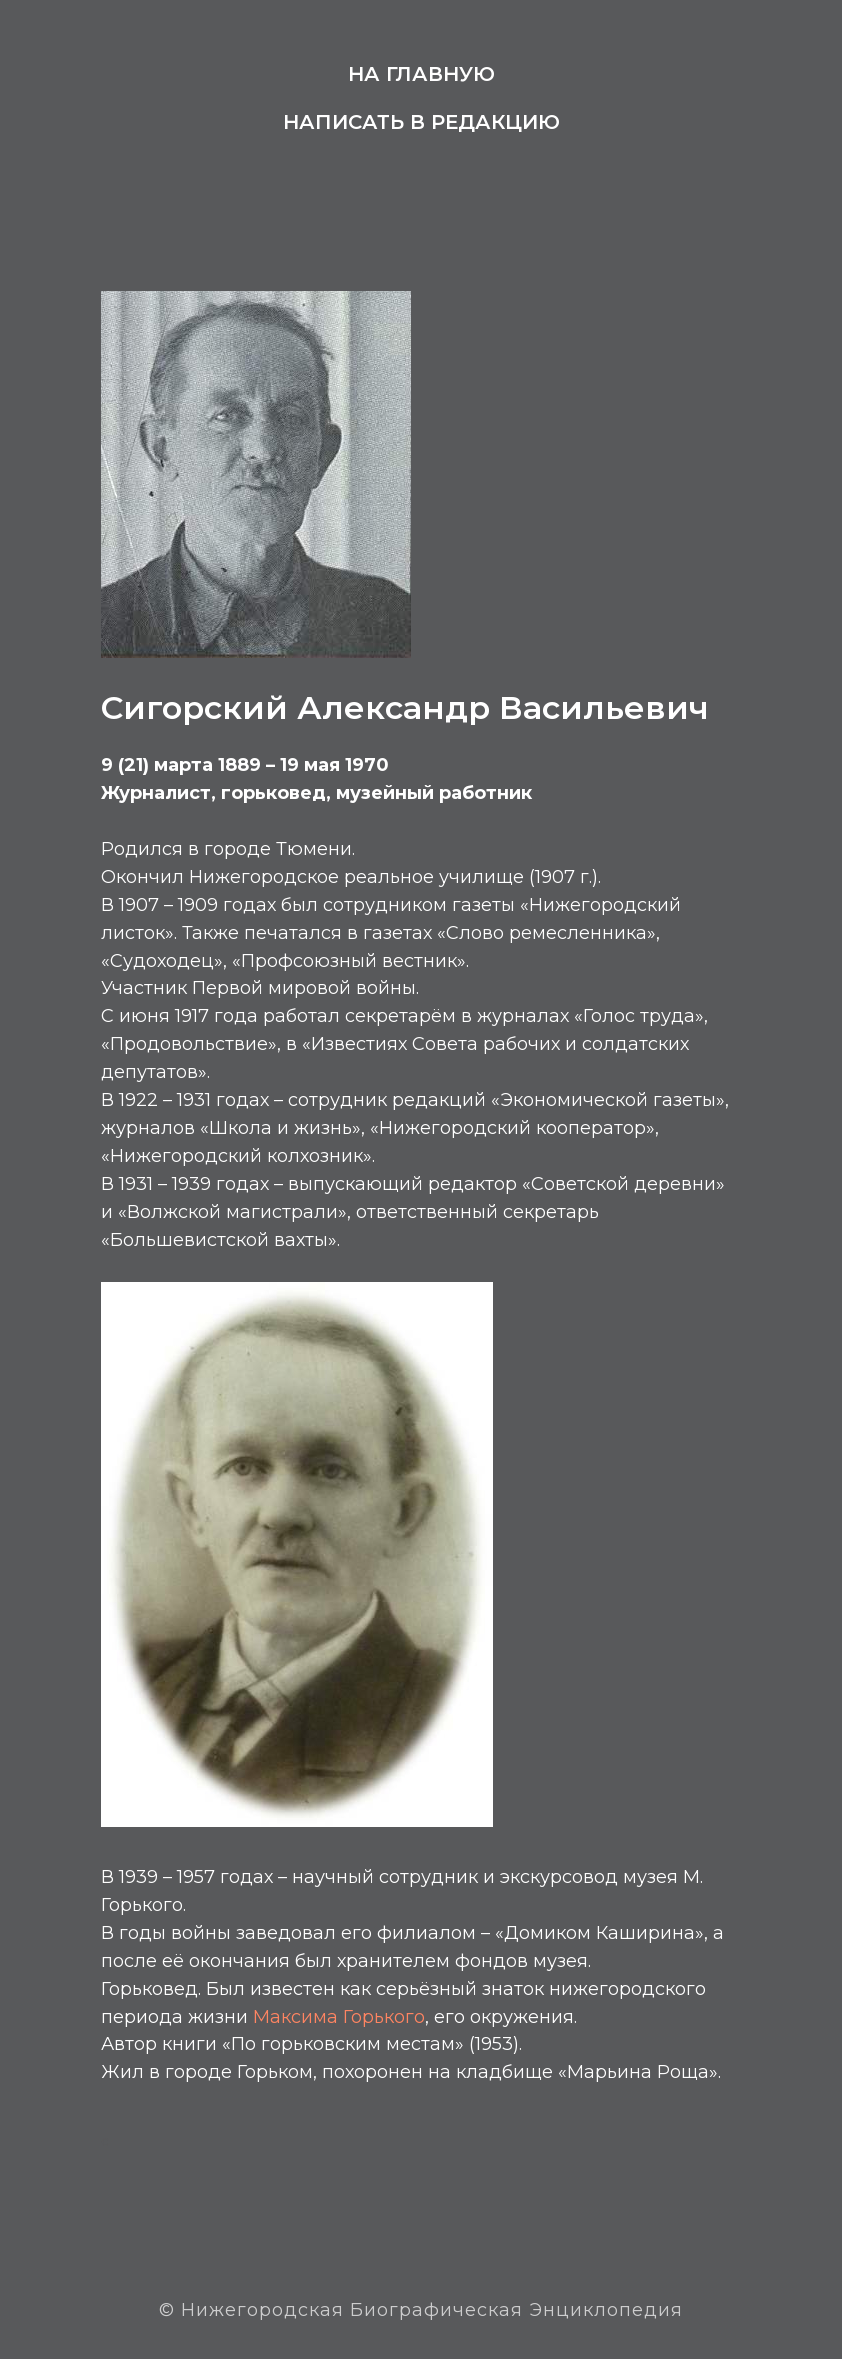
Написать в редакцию (421, 122)
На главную (421, 74)
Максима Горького (339, 2017)
